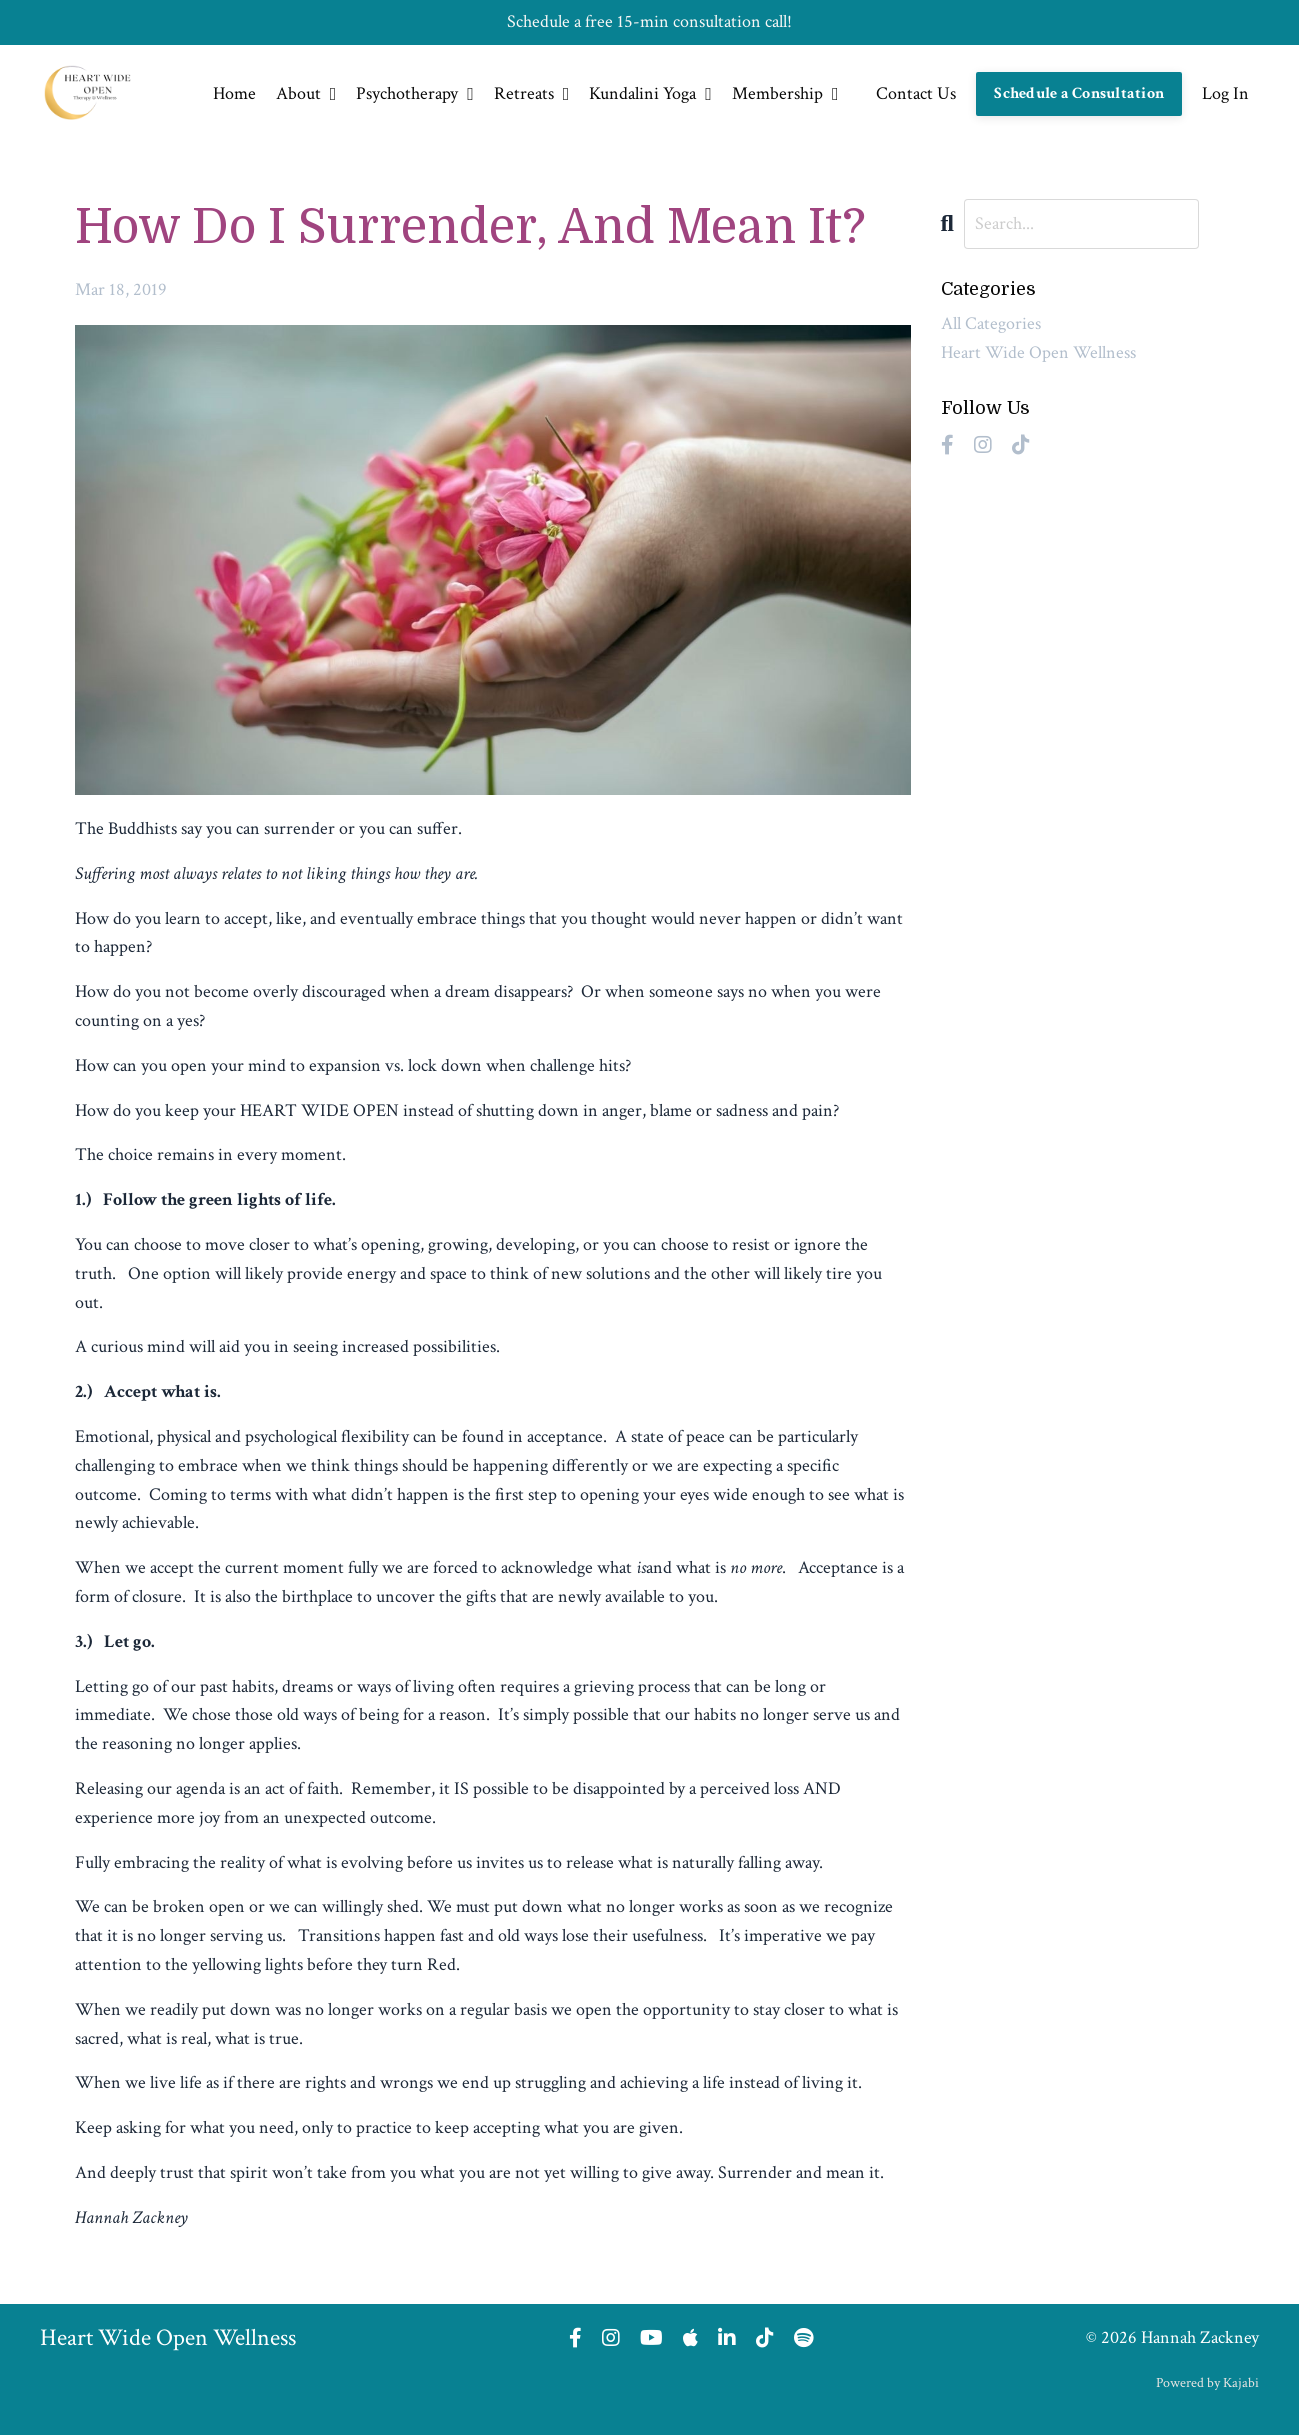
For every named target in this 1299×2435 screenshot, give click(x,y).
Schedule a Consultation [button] (1079, 93)
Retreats (532, 93)
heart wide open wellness (1038, 352)
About (306, 93)
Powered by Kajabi (1207, 2383)
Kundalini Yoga (650, 93)
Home (234, 93)
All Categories (991, 323)
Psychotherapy (415, 93)
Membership (785, 93)
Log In (1225, 93)
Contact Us (916, 93)
